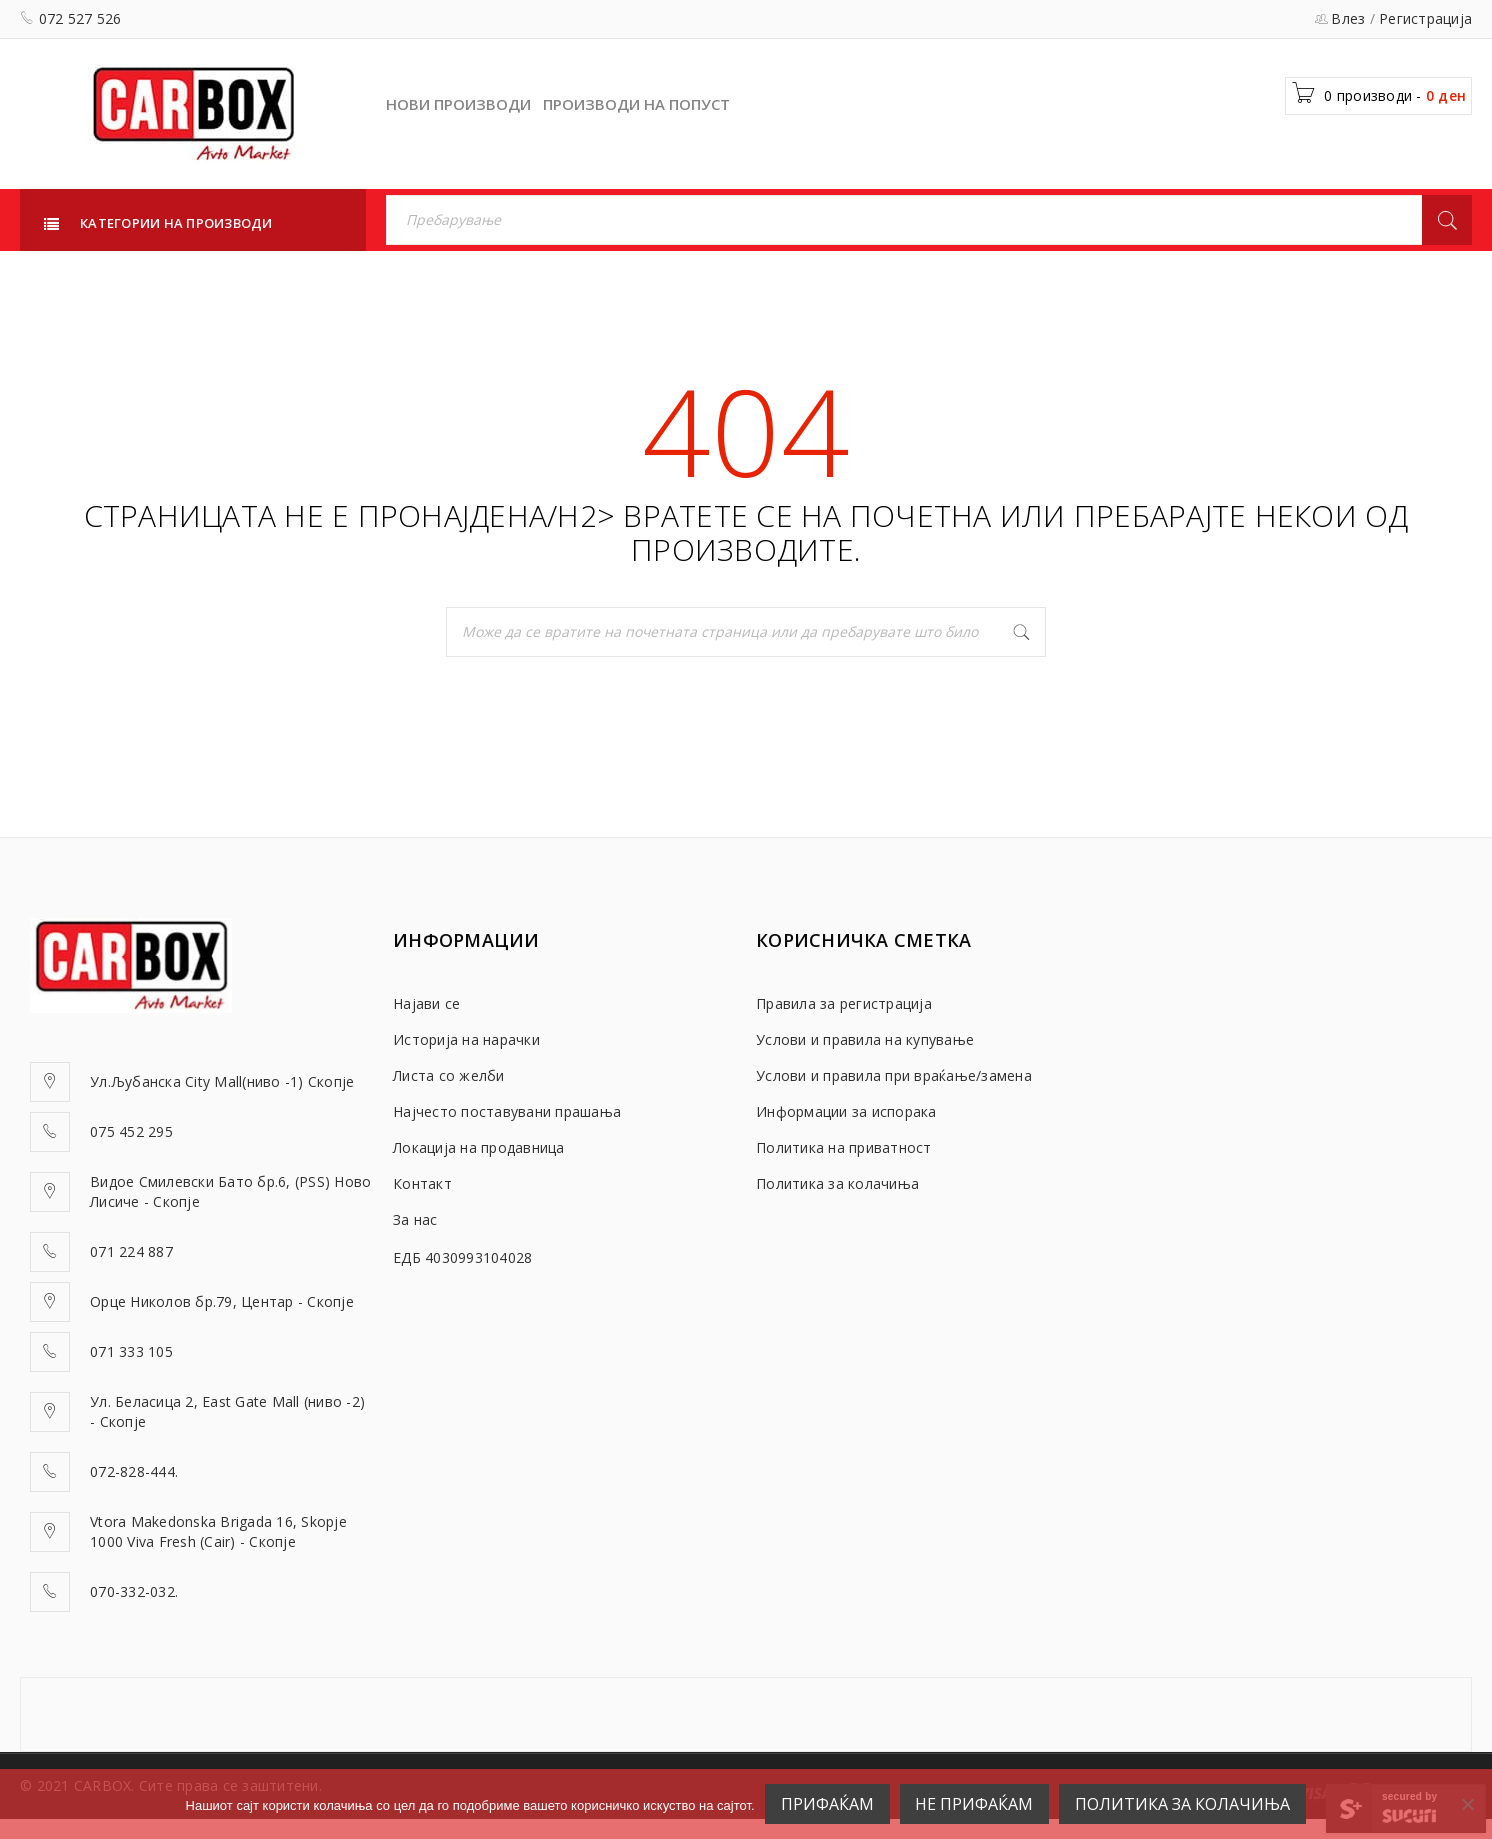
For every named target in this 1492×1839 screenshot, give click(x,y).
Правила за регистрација (844, 1003)
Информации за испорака (846, 1111)
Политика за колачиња (837, 1183)
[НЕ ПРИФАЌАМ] (1467, 1804)
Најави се (426, 1003)
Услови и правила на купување (865, 1039)
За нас (415, 1219)
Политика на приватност (844, 1147)
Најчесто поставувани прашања (507, 1111)
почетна (921, 515)
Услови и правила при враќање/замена (894, 1075)
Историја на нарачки (466, 1039)
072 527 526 (80, 18)
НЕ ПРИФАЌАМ (975, 1804)
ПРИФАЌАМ (827, 1804)
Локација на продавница (479, 1147)
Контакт (422, 1183)
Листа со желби (449, 1075)
